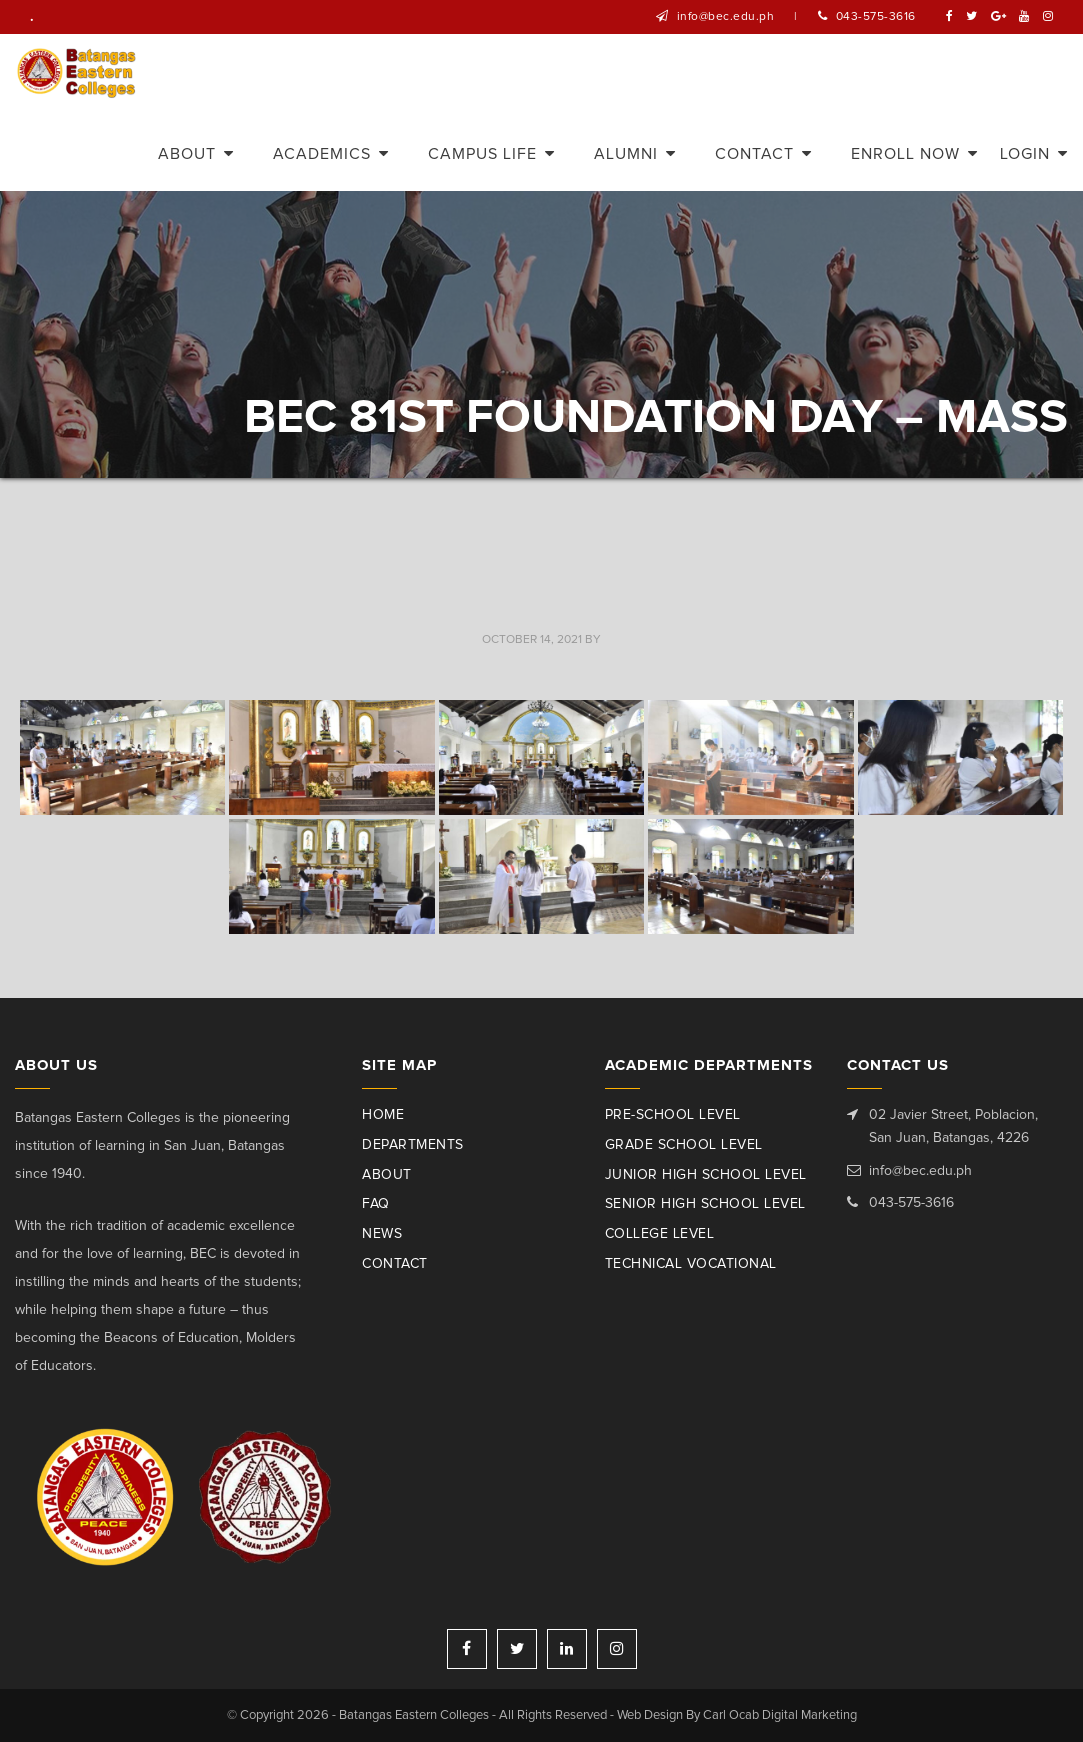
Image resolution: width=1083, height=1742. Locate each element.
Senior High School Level (705, 1204)
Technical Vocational (691, 1264)
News (382, 1234)
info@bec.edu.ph (726, 17)
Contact (395, 1264)
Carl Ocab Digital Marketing (779, 1715)
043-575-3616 (876, 17)
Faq (376, 1204)
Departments (413, 1145)
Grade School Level (684, 1145)
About (387, 1175)
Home (383, 1115)
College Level (660, 1234)
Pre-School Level (673, 1115)
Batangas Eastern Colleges (78, 73)
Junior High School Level (706, 1175)
